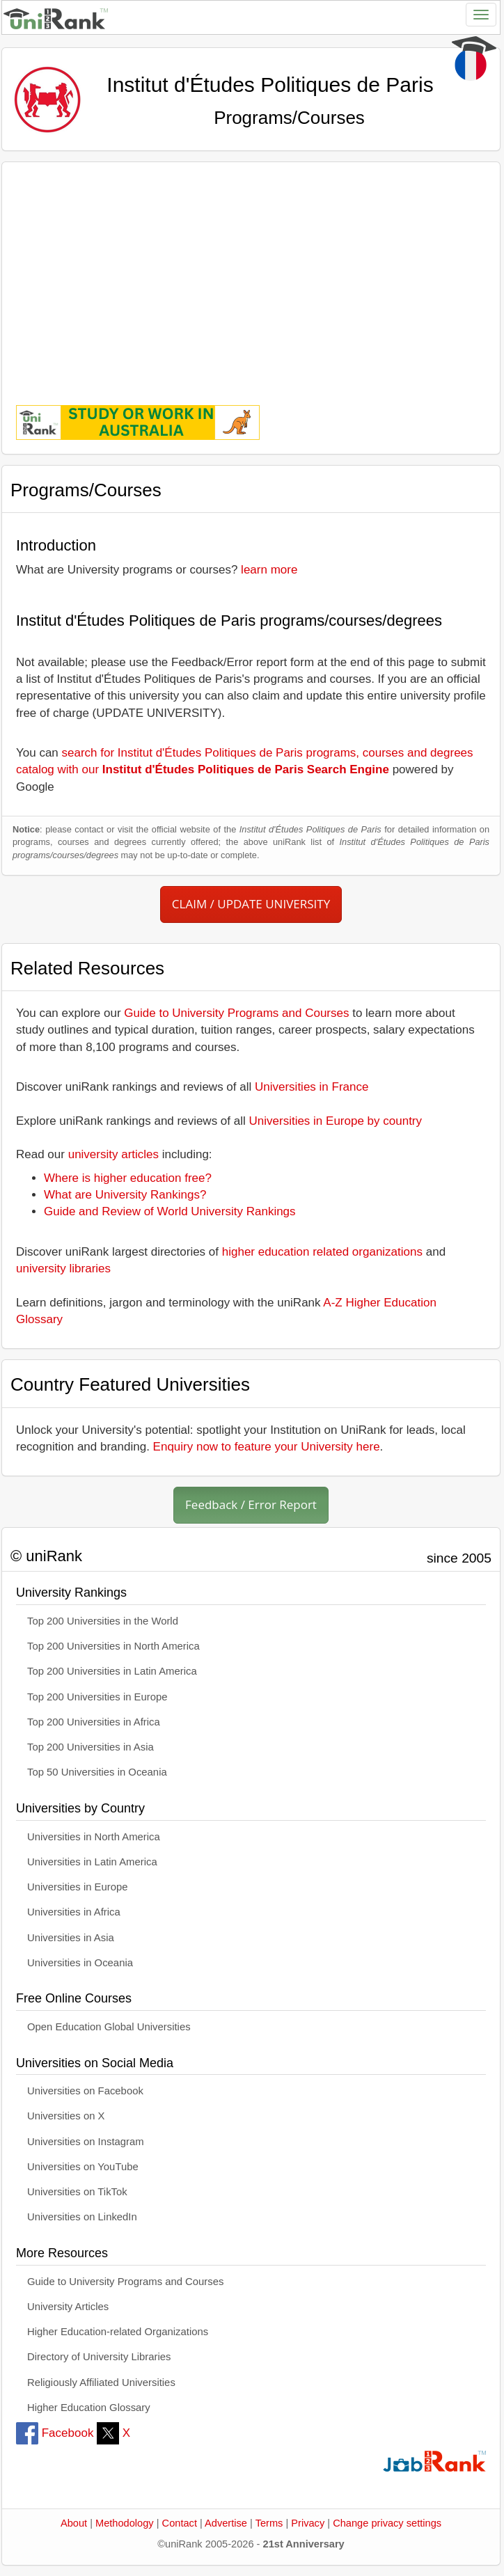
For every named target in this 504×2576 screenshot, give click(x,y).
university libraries (63, 1268)
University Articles (68, 2306)
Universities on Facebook (85, 2090)
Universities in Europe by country (336, 1121)
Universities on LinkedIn (82, 2216)
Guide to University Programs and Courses (236, 1013)
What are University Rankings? (125, 1194)
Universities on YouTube (83, 2166)
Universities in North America (93, 1836)
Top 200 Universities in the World (102, 1621)
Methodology (124, 2523)
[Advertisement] (251, 273)
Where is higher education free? (128, 1178)
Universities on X (66, 2115)
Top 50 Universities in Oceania (97, 1772)
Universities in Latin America (92, 1861)
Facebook (54, 2433)
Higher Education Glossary (88, 2407)
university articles (113, 1154)
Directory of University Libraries (99, 2356)
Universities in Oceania (80, 1962)
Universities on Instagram (85, 2141)
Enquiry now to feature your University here (266, 1446)
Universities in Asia (70, 1937)
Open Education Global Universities (109, 2026)
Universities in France (311, 1086)
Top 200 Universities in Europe (97, 1696)
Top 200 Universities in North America (113, 1646)
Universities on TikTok (77, 2191)
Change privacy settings (387, 2523)
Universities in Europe (77, 1887)
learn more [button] (269, 569)
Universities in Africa (73, 1912)
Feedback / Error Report (251, 1504)
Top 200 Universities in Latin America (112, 1671)
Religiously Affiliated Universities (101, 2382)
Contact (179, 2523)
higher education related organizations (322, 1251)
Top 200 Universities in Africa (93, 1722)
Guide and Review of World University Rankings (170, 1211)
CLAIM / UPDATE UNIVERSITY (251, 904)
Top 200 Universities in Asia (90, 1747)
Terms (269, 2523)
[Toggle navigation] (481, 14)
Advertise (226, 2523)
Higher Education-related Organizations (117, 2331)
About (74, 2523)
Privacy (307, 2523)
